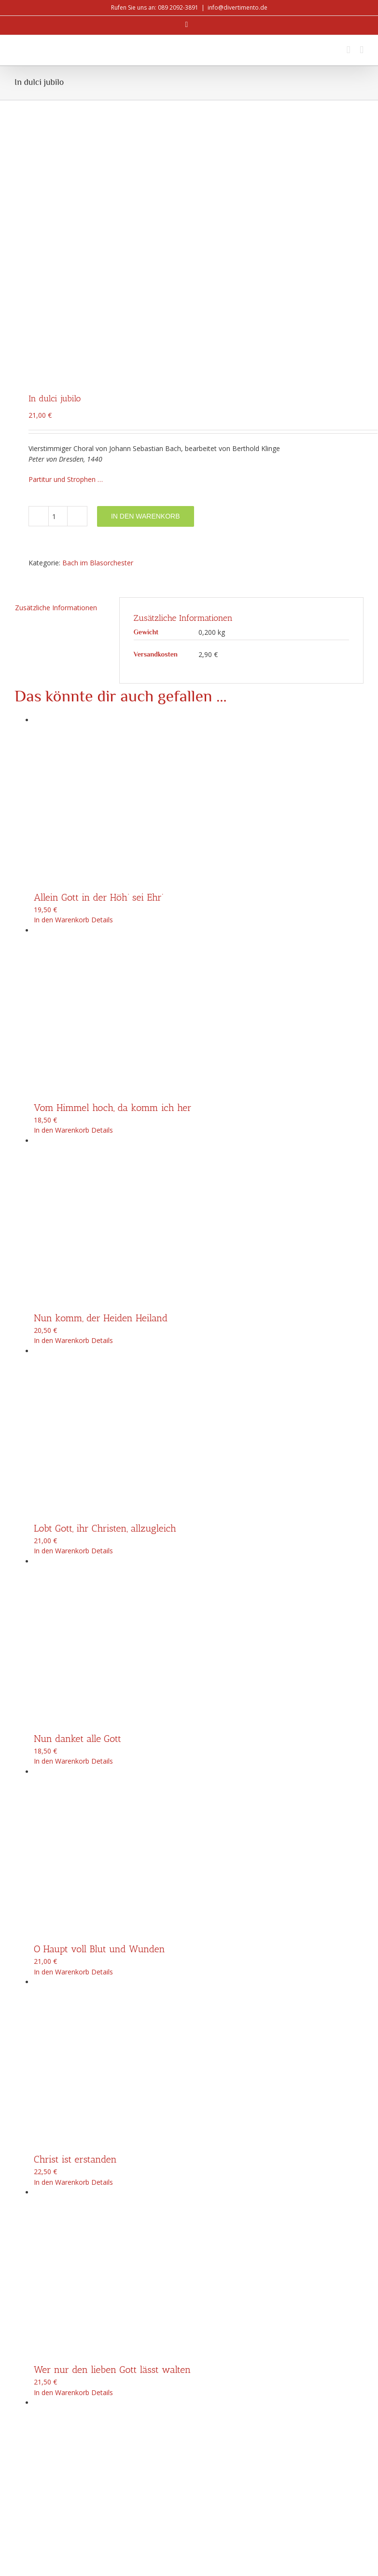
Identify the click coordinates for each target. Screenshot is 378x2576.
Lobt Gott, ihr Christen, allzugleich (105, 1297)
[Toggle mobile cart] (348, 50)
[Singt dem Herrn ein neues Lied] (199, 2254)
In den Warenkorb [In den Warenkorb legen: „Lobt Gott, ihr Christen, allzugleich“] (61, 1320)
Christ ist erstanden (75, 1928)
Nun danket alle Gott (77, 1507)
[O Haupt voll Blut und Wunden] (199, 1623)
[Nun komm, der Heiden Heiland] (199, 992)
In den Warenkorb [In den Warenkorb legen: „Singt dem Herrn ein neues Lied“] (61, 2371)
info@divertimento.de (237, 7)
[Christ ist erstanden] (199, 1833)
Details (102, 689)
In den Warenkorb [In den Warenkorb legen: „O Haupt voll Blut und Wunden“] (61, 1740)
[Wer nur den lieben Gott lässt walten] (199, 2044)
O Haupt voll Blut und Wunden (99, 1718)
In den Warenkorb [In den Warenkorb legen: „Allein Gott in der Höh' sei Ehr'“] (61, 689)
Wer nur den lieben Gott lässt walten (112, 2139)
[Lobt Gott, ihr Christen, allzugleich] (199, 1202)
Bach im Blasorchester (97, 332)
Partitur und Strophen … (65, 248)
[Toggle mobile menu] (362, 50)
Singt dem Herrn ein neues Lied (101, 2349)
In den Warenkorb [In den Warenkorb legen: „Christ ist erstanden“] (61, 1951)
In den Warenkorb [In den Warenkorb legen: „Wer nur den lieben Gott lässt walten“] (61, 2161)
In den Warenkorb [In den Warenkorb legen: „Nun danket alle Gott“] (61, 1530)
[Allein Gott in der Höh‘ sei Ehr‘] (199, 571)
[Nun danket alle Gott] (199, 1412)
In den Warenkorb (145, 285)
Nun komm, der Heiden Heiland (101, 1087)
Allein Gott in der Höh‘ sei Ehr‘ (99, 666)
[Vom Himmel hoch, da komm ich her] (199, 781)
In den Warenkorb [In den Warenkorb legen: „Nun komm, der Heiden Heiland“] (61, 1109)
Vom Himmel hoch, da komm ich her (113, 876)
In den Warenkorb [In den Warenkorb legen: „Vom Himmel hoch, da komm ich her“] (61, 899)
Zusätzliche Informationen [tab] (56, 376)
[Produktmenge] (58, 285)
